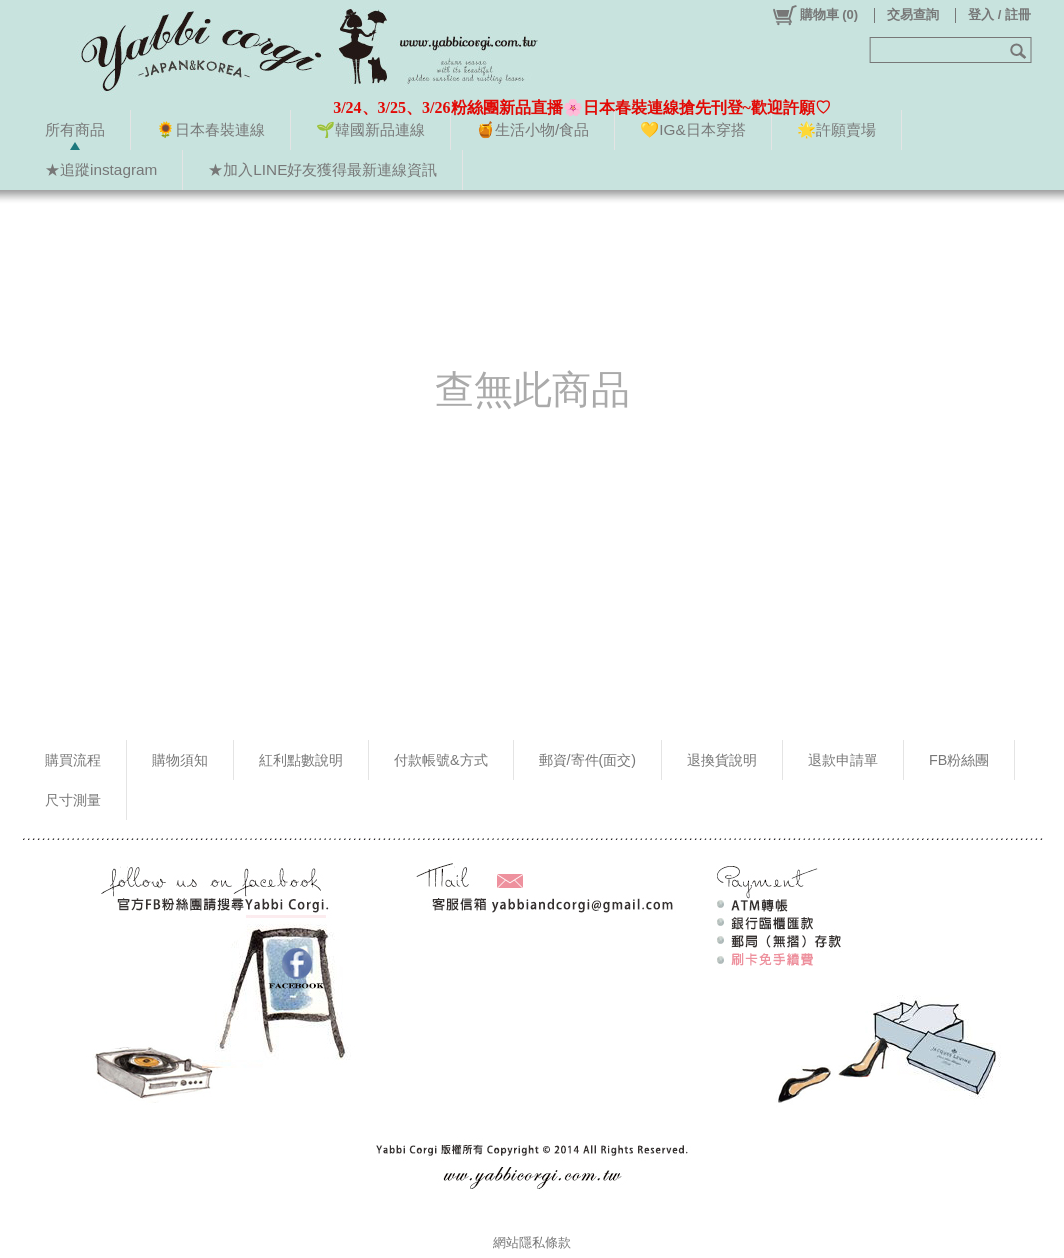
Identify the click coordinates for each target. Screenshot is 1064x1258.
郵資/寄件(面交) (588, 760)
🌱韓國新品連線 (370, 129)
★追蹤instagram (101, 169)
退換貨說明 (722, 760)
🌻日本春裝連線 (210, 129)
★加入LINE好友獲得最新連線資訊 (322, 169)
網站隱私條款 (532, 1242)
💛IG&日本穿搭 (692, 129)
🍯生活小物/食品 (532, 129)
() (814, 15)
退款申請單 (843, 760)
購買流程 (73, 760)
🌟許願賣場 (836, 129)
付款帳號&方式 (441, 760)
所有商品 (75, 129)
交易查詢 (913, 14)
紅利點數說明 (301, 760)
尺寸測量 (73, 800)
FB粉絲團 (959, 760)
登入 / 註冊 (999, 14)
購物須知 (180, 760)
